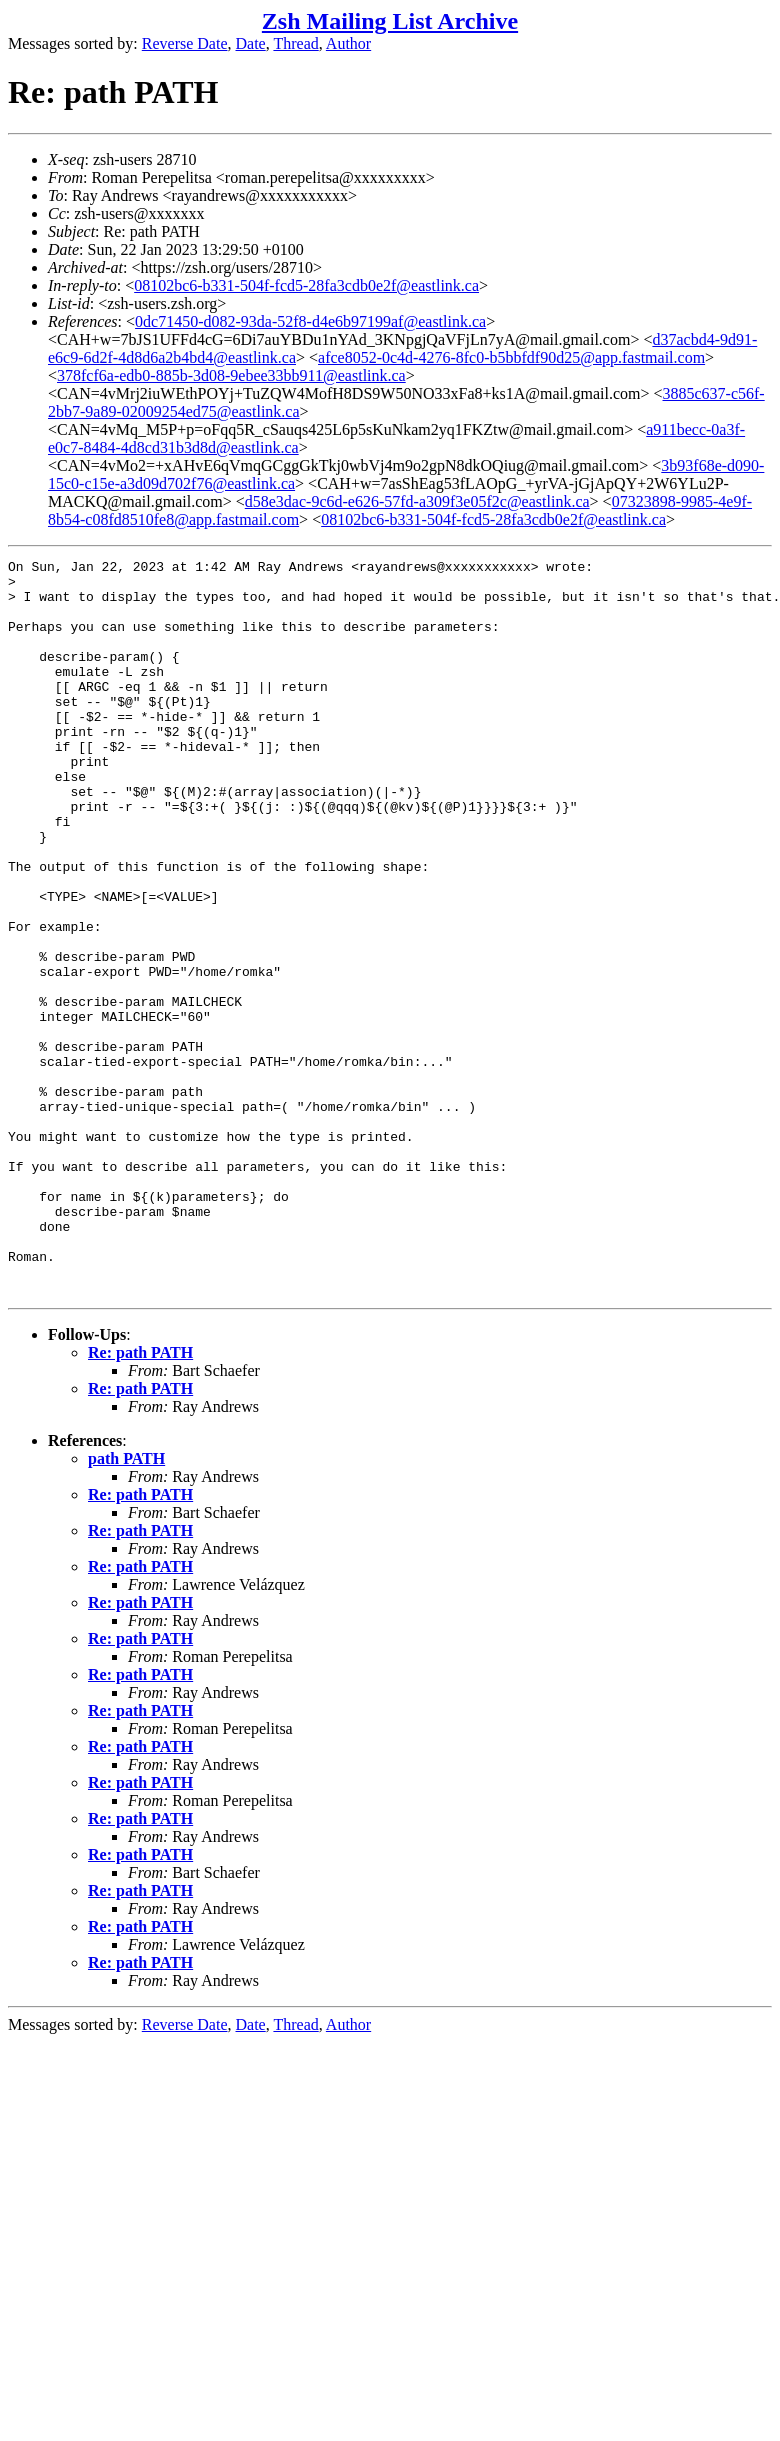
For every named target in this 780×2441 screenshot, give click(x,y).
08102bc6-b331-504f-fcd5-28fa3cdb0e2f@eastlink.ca (306, 285)
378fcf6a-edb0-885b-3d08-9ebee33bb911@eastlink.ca (231, 375)
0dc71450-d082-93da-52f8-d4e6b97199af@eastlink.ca (310, 321)
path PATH (126, 1605)
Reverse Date (185, 43)
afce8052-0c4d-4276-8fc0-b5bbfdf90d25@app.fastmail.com (511, 357)
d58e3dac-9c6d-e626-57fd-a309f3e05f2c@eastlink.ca (417, 501)
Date (251, 43)
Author (348, 43)
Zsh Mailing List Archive (390, 21)
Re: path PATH (140, 1499)
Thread (295, 43)
